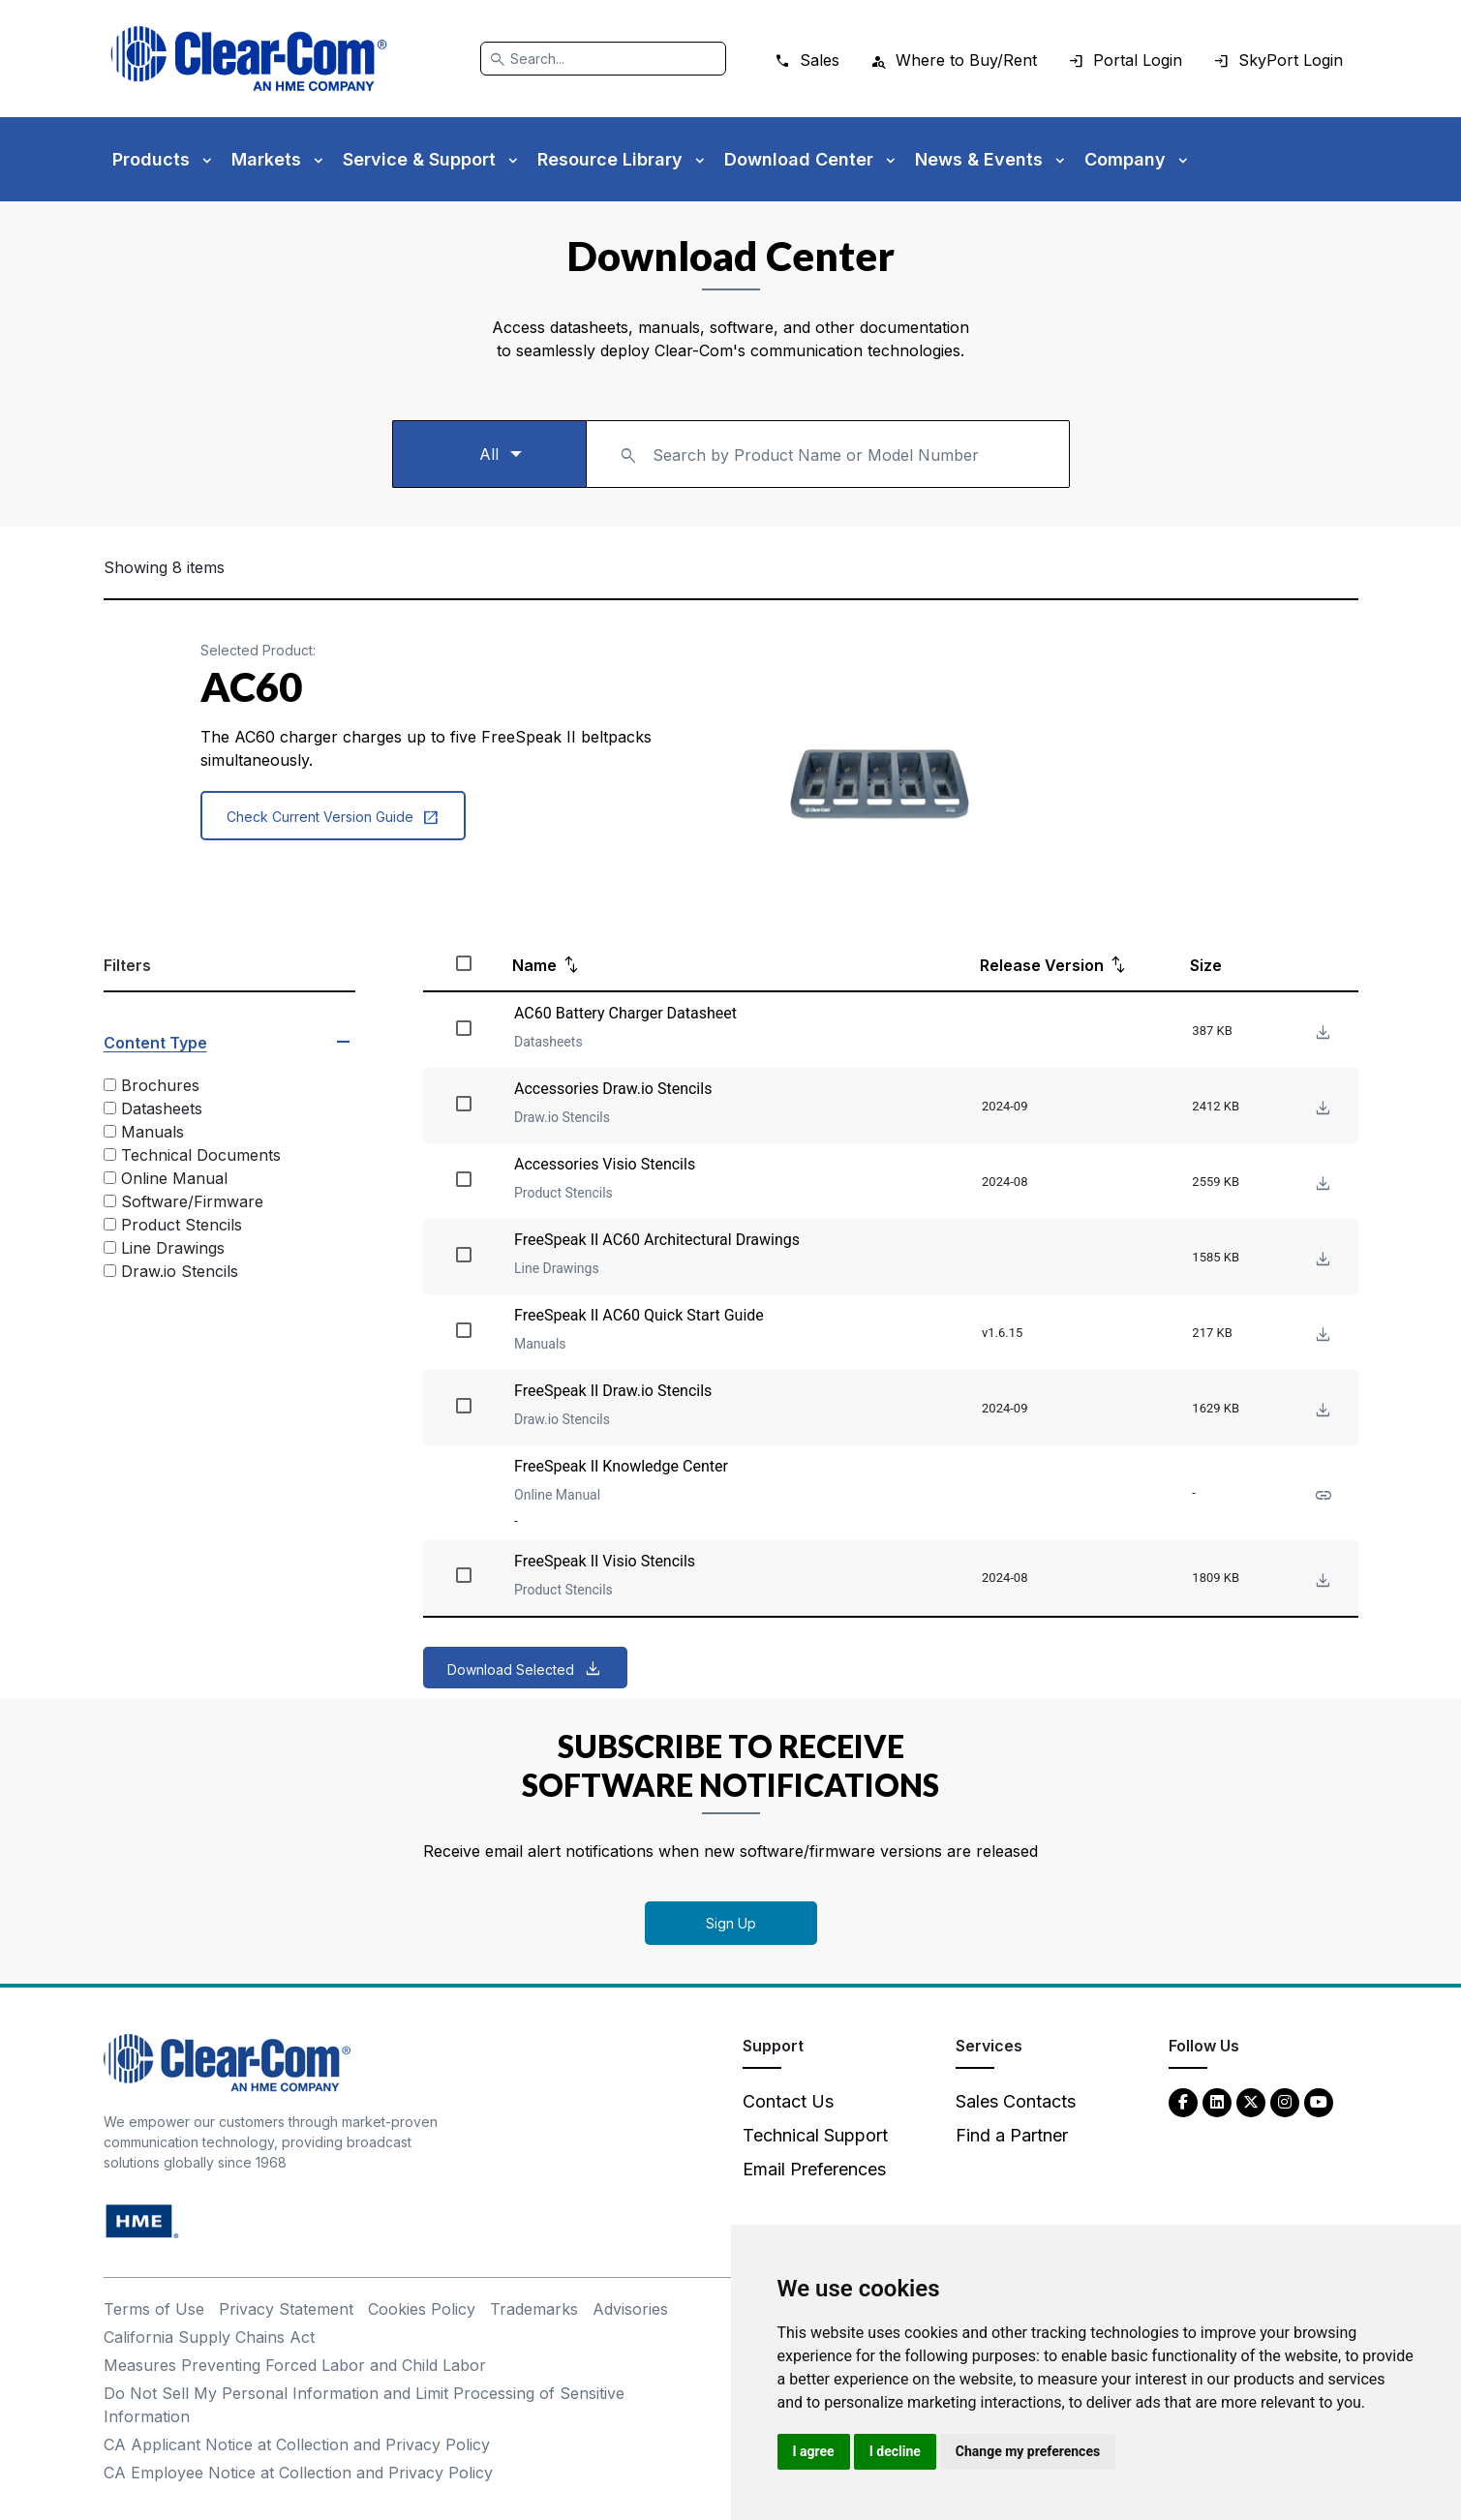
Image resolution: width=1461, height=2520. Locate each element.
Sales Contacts (1016, 2101)
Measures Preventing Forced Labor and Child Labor (295, 2365)
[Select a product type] (489, 454)
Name (534, 965)
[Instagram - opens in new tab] (1284, 2101)
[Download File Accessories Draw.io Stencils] (1321, 1109)
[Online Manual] (110, 1177)
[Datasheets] (110, 1108)
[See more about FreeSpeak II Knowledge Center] (1321, 1496)
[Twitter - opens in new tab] (1250, 2101)
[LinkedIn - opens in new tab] (1217, 2101)
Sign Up (731, 1923)
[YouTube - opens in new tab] (1318, 2101)
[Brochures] (110, 1084)
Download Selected (510, 1669)
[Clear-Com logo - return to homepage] (249, 58)
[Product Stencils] (110, 1224)
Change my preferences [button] (1028, 2451)
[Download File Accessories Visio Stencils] (1321, 1184)
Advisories (630, 2309)
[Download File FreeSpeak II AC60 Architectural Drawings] (1321, 1260)
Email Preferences (814, 2169)
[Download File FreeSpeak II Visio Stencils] (1321, 1581)
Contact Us (788, 2101)
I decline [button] (895, 2451)
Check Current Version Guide (333, 817)
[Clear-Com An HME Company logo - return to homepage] (227, 2061)
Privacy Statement (286, 2309)
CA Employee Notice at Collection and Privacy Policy (298, 2472)
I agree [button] (814, 2451)
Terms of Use (154, 2309)
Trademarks (534, 2309)
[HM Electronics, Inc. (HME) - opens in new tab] (142, 2220)
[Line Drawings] (110, 1247)
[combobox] (828, 454)
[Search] (603, 59)
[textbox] (828, 445)
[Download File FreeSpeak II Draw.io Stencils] (1321, 1411)
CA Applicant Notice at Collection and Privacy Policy (297, 2444)
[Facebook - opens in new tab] (1183, 2101)
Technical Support (815, 2135)
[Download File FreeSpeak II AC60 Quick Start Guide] (1321, 1335)
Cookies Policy (421, 2309)
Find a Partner (1012, 2135)
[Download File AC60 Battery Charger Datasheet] (1321, 1033)
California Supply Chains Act (209, 2337)
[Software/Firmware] (110, 1201)
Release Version (1042, 965)
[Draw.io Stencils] (110, 1270)
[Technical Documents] (110, 1154)
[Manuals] (110, 1131)
